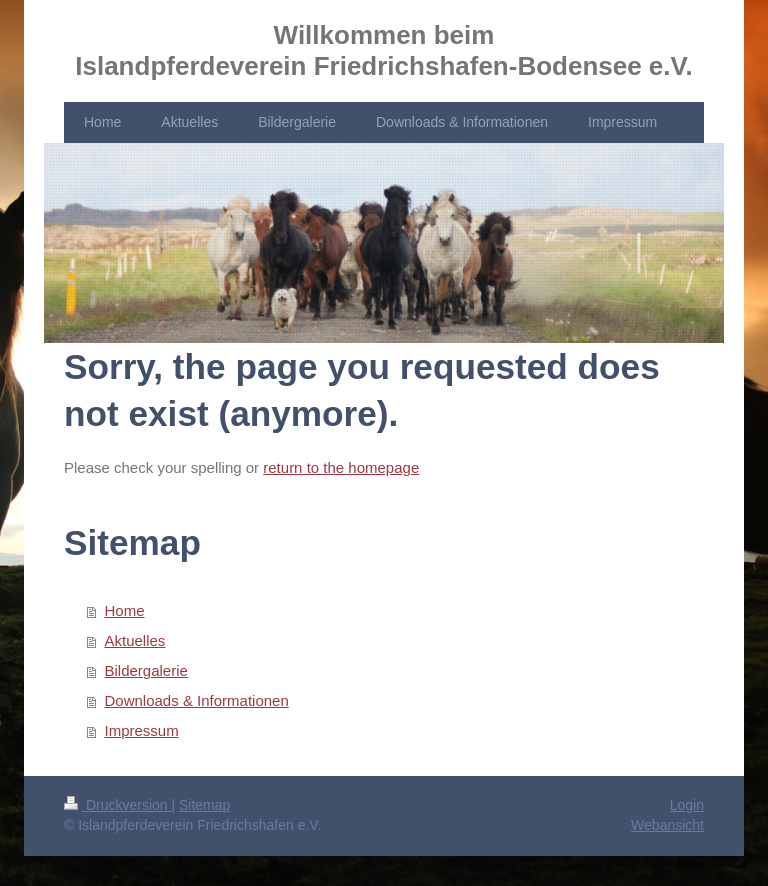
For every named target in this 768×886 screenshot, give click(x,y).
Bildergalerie (146, 670)
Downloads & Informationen (197, 700)
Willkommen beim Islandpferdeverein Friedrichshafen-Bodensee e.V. (383, 50)
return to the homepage (341, 467)
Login (687, 805)
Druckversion (117, 805)
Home (125, 610)
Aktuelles (135, 640)
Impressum (142, 730)
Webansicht (667, 825)
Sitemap (204, 805)
